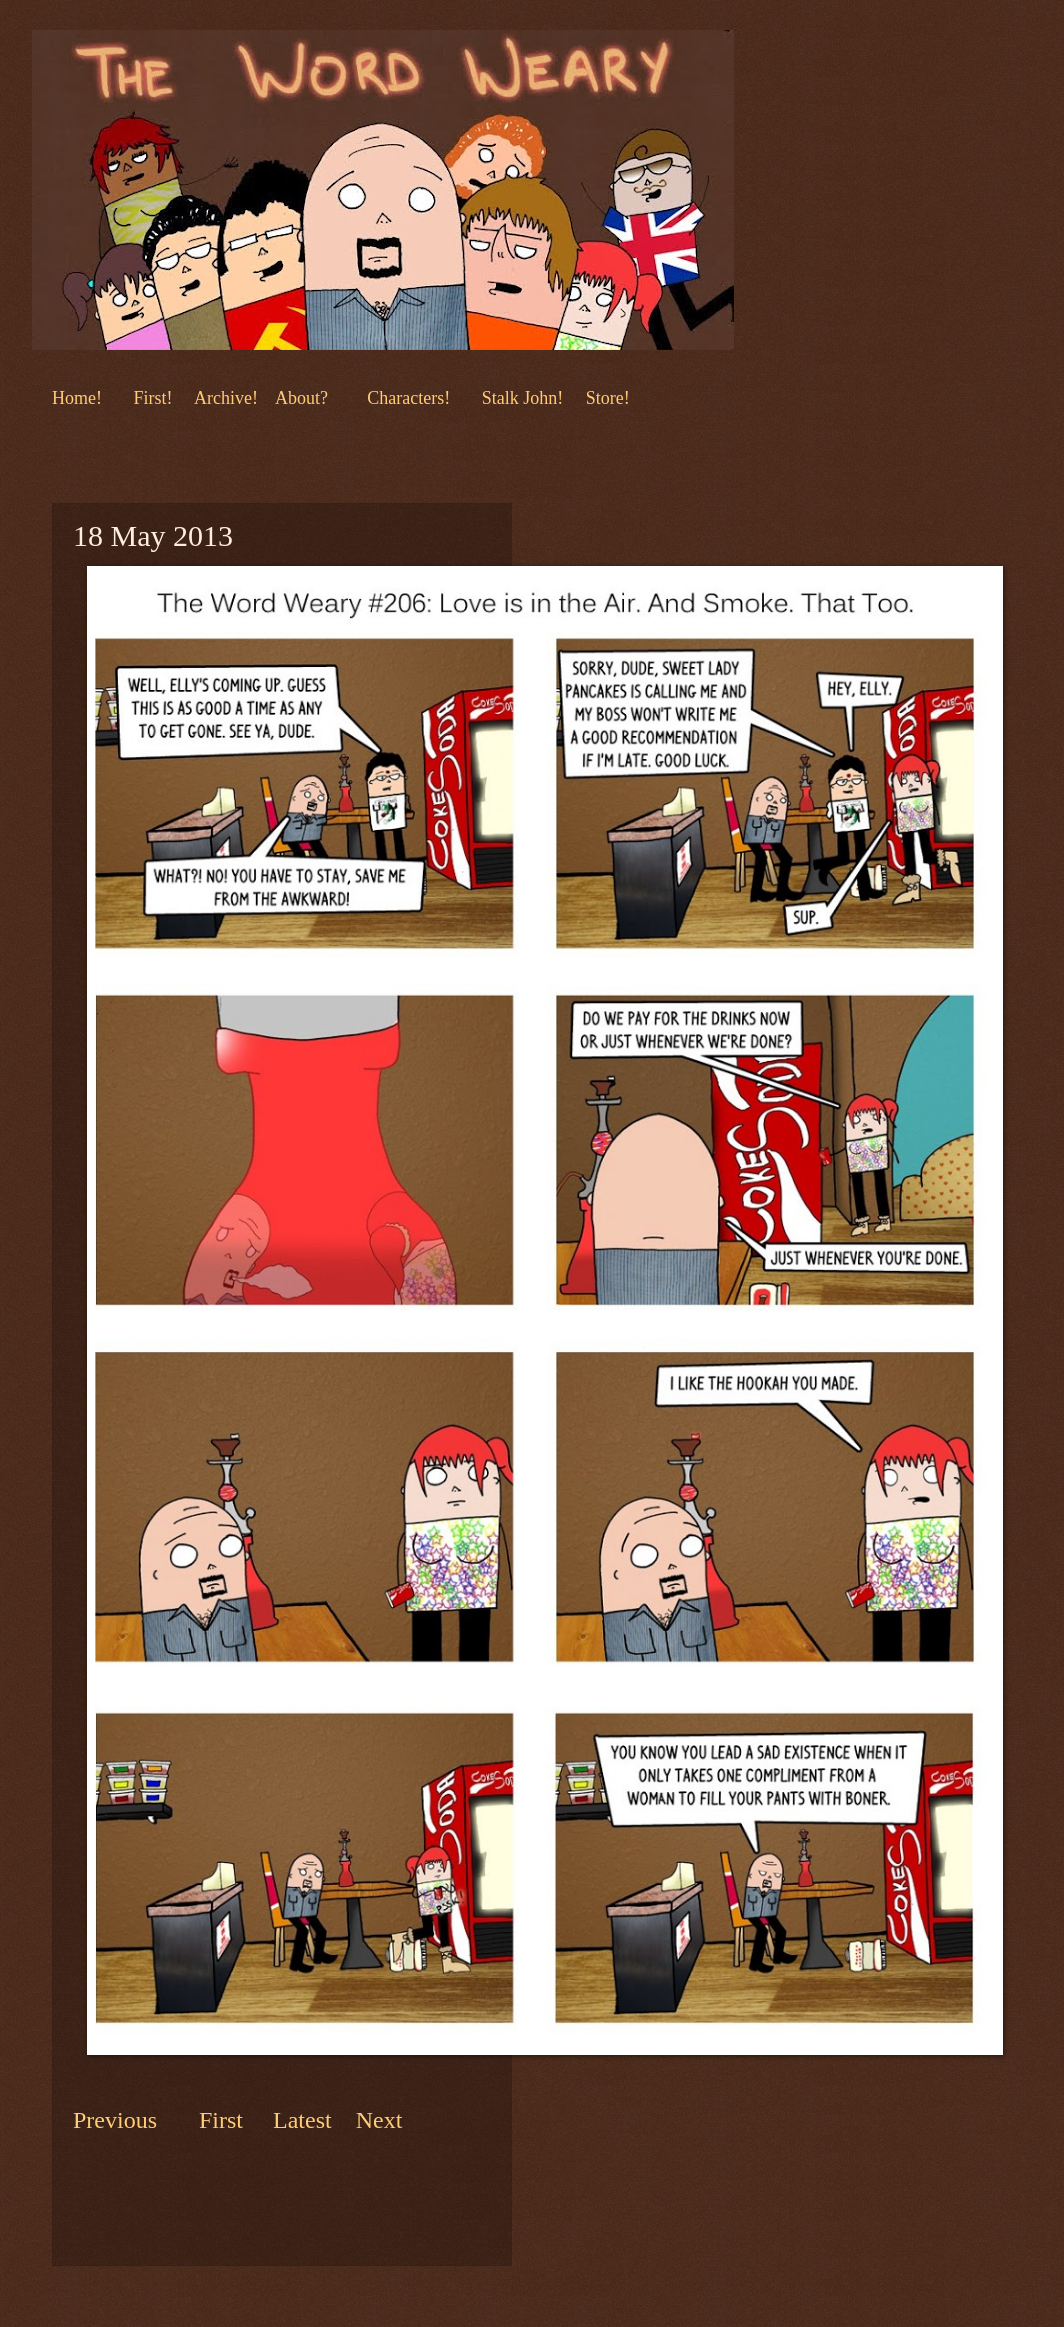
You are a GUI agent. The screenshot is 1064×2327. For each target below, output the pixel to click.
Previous (115, 2120)
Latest (302, 2120)
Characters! (408, 398)
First (224, 2120)
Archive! (226, 398)
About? (299, 398)
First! (155, 398)
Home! (77, 398)
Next (376, 2120)
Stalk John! (525, 398)
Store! (608, 398)
